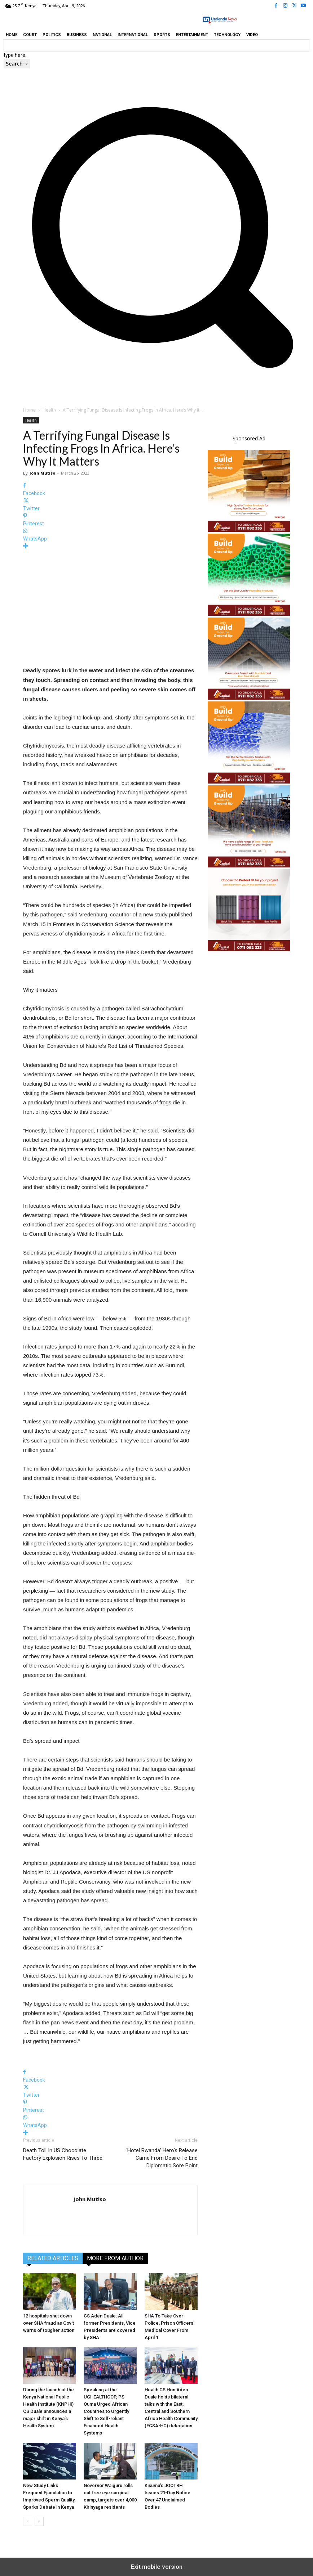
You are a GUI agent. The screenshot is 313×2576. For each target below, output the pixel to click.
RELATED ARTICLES (52, 2258)
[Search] (17, 63)
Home (29, 410)
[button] (156, 379)
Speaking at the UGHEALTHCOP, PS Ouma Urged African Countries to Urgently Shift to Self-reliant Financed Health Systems (106, 2411)
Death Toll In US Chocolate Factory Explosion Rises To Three (62, 2154)
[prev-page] (27, 2521)
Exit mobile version (156, 2566)
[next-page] (39, 2521)
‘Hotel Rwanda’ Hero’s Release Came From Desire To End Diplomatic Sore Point (162, 2158)
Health (49, 410)
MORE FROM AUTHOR (115, 2258)
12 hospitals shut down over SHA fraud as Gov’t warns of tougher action (48, 2323)
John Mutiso (42, 473)
